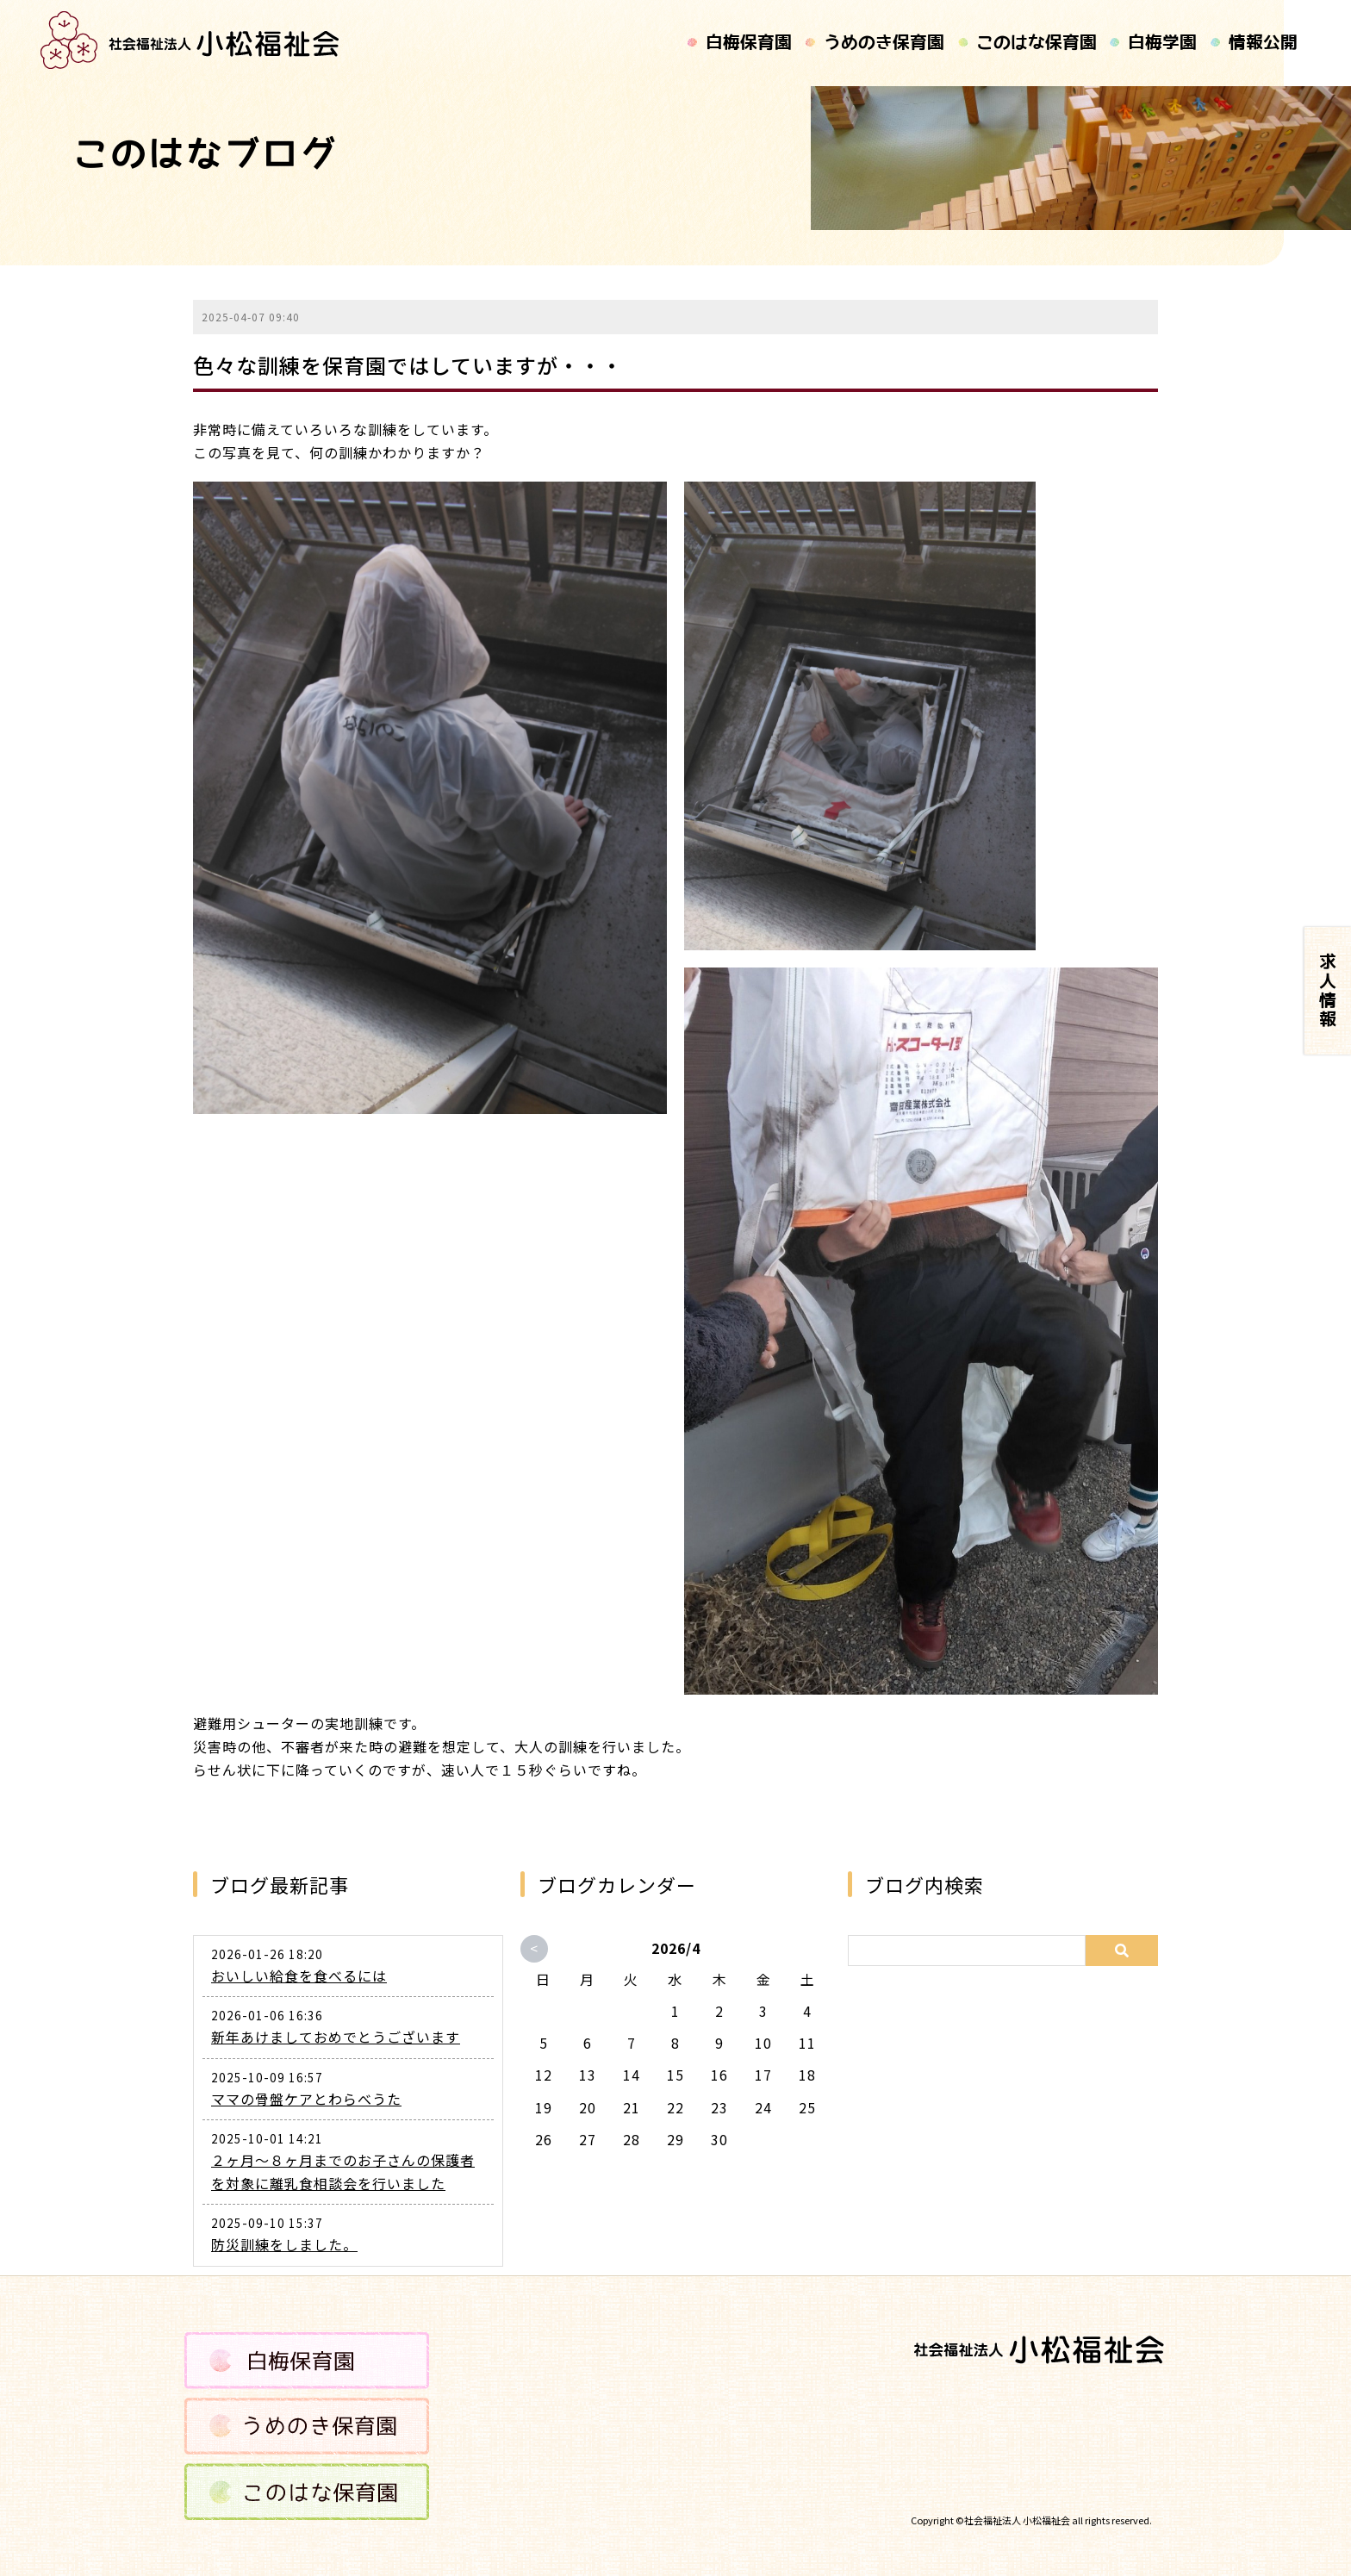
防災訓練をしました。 (284, 2244)
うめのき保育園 (883, 43)
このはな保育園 (1035, 43)
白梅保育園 (749, 43)
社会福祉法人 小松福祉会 (1017, 2520)
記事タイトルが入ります (191, 40)
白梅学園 (1162, 43)
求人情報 (1327, 991)
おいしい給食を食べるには (299, 1975)
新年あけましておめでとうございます (335, 2036)
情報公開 (1262, 43)
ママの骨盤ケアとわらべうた (306, 2098)
